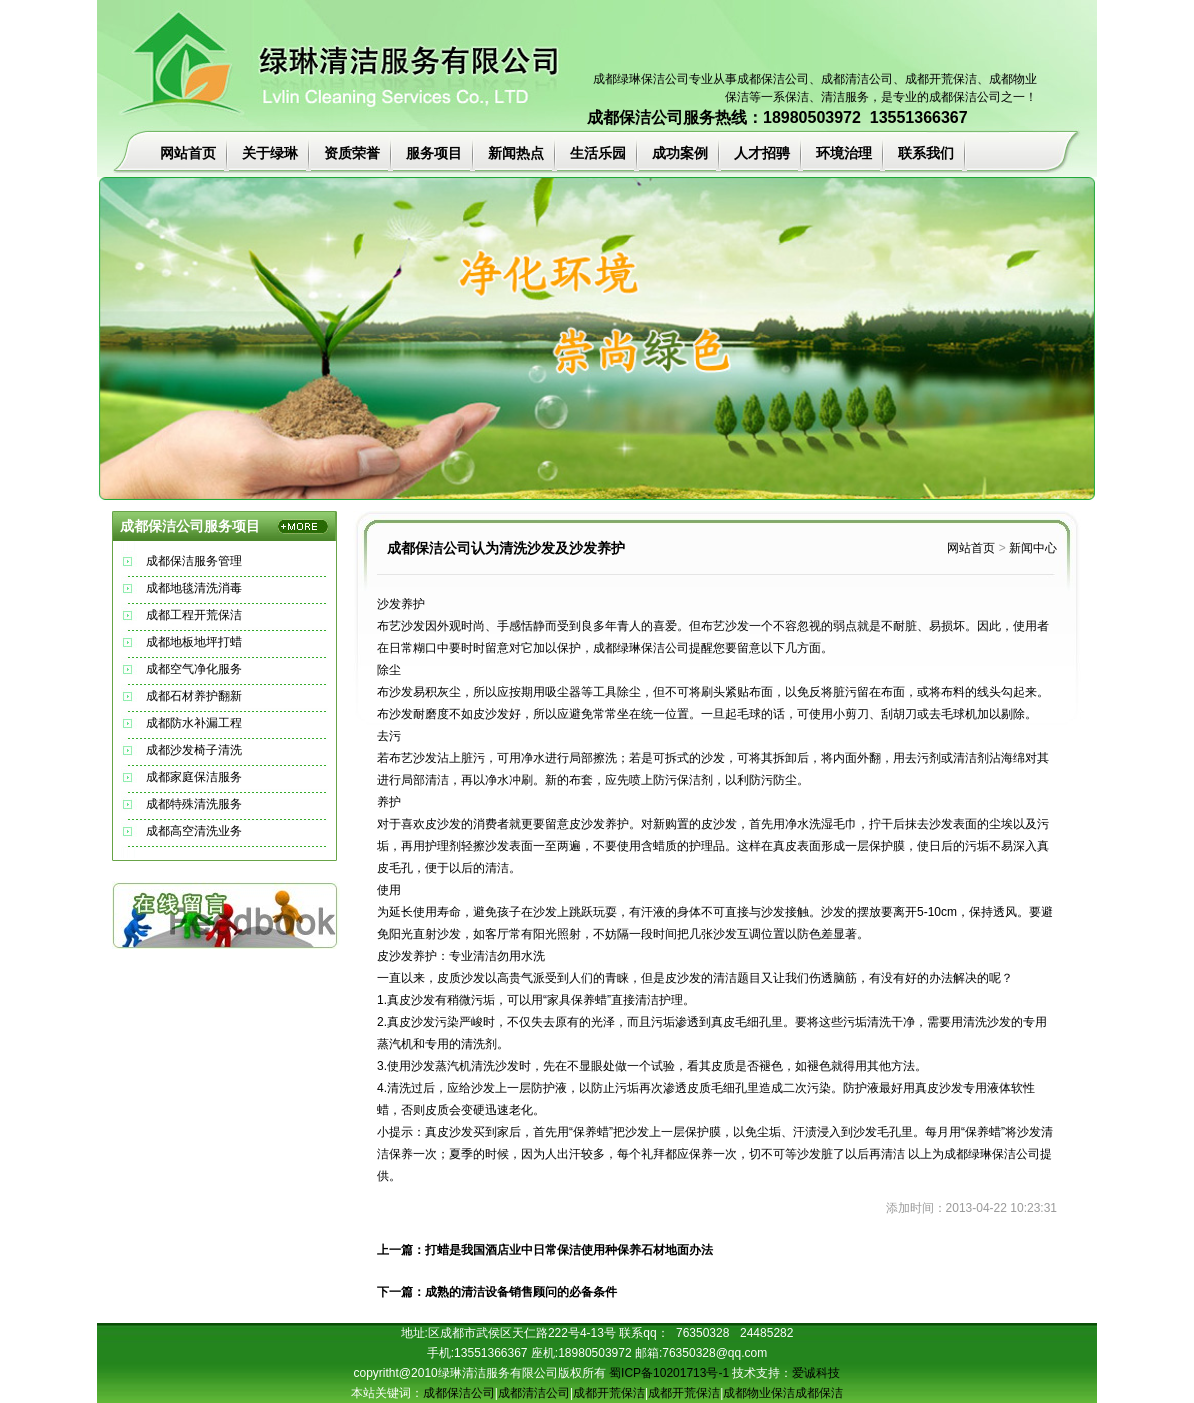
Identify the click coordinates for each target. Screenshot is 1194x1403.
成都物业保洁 (759, 1393)
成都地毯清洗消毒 (194, 588)
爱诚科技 (816, 1373)
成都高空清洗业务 (194, 831)
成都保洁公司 (773, 79)
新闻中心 (1033, 548)
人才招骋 (762, 153)
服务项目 (434, 153)
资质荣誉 (352, 153)
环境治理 (844, 153)
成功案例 (680, 153)
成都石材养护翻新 (194, 696)
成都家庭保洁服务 (194, 777)
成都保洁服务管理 (194, 561)
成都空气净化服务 (194, 669)
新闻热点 (516, 153)
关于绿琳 (270, 153)
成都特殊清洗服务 (194, 804)
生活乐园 (598, 153)
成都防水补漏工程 (194, 723)
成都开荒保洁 (609, 1393)
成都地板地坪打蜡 (194, 642)
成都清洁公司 (857, 79)
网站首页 (188, 153)
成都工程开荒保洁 (194, 615)
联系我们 (926, 153)
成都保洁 (819, 1393)
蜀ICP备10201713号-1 (669, 1373)
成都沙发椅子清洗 (194, 750)
